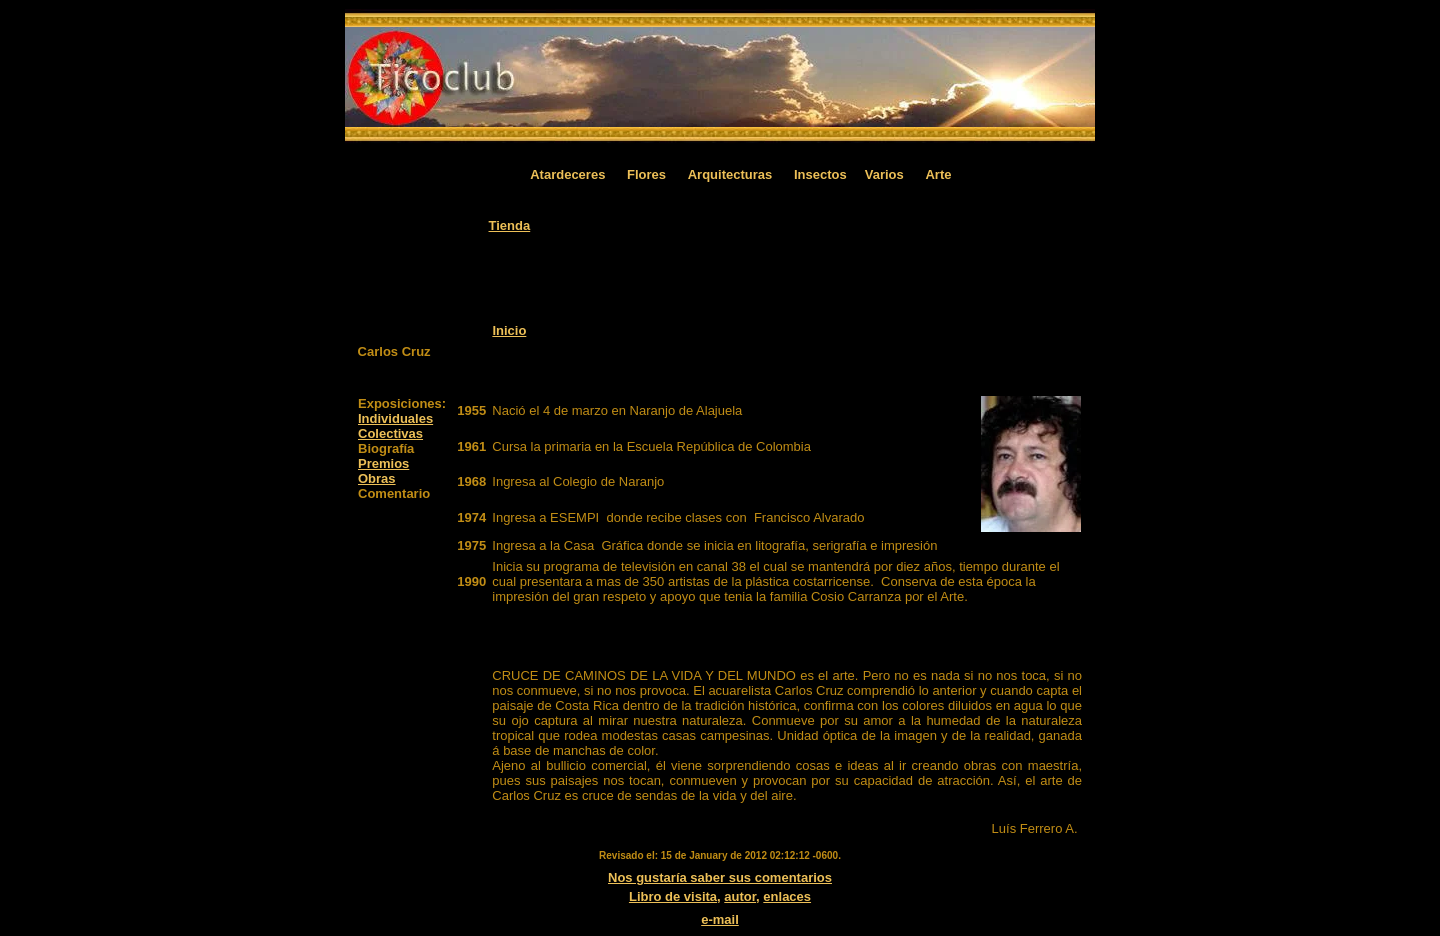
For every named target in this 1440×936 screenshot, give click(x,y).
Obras (377, 478)
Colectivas (390, 433)
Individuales (395, 418)
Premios (383, 463)
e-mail (720, 919)
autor (740, 896)
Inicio (509, 330)
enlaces (787, 896)
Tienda (510, 225)
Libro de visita (673, 896)
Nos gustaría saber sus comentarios (720, 877)
